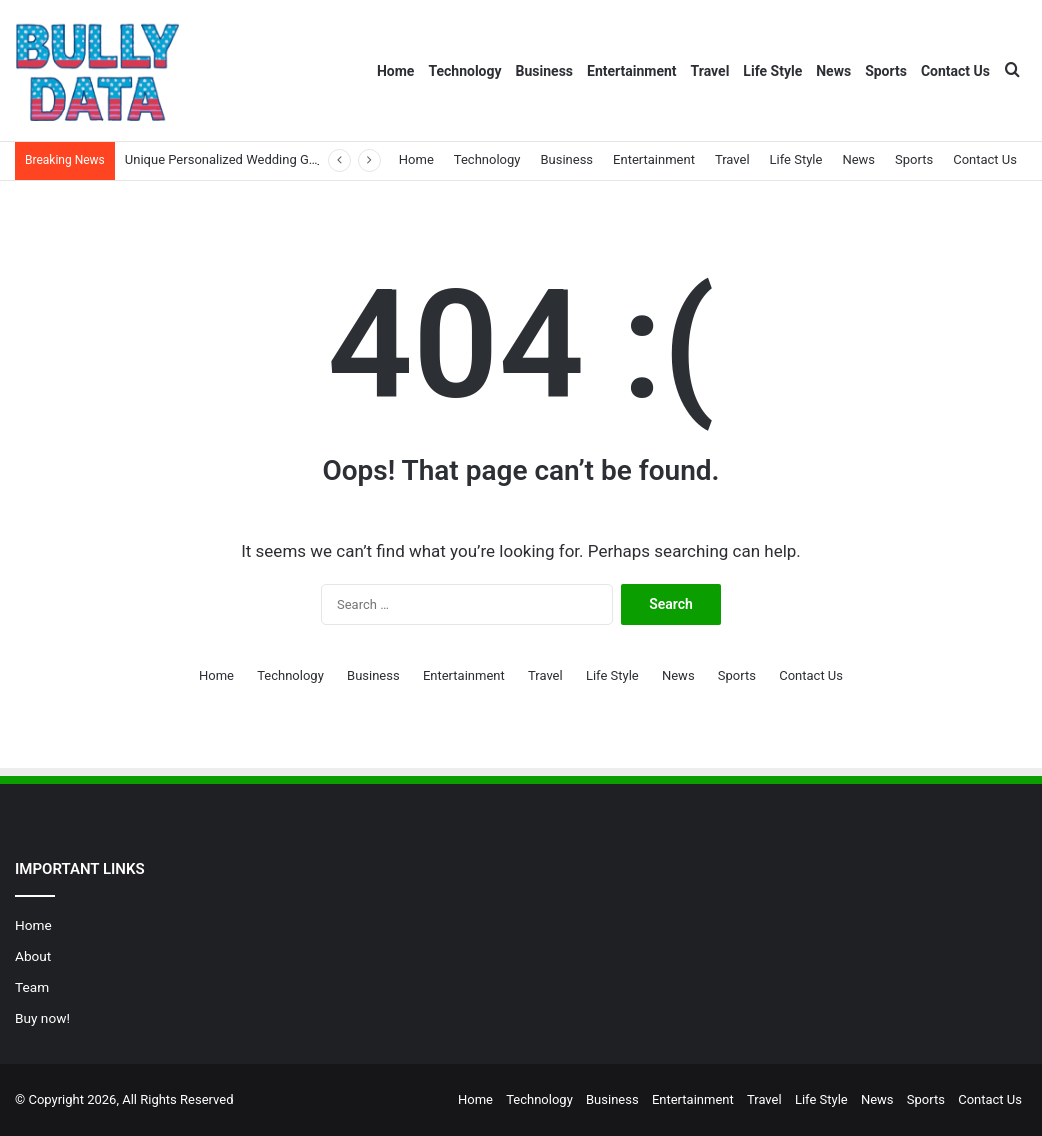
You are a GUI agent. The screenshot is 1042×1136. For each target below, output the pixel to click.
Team (32, 987)
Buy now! (42, 1018)
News (833, 71)
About (33, 956)
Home (395, 71)
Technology (464, 71)
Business (544, 71)
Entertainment (632, 71)
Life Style (772, 71)
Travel (710, 71)
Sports (886, 71)
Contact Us (955, 71)
